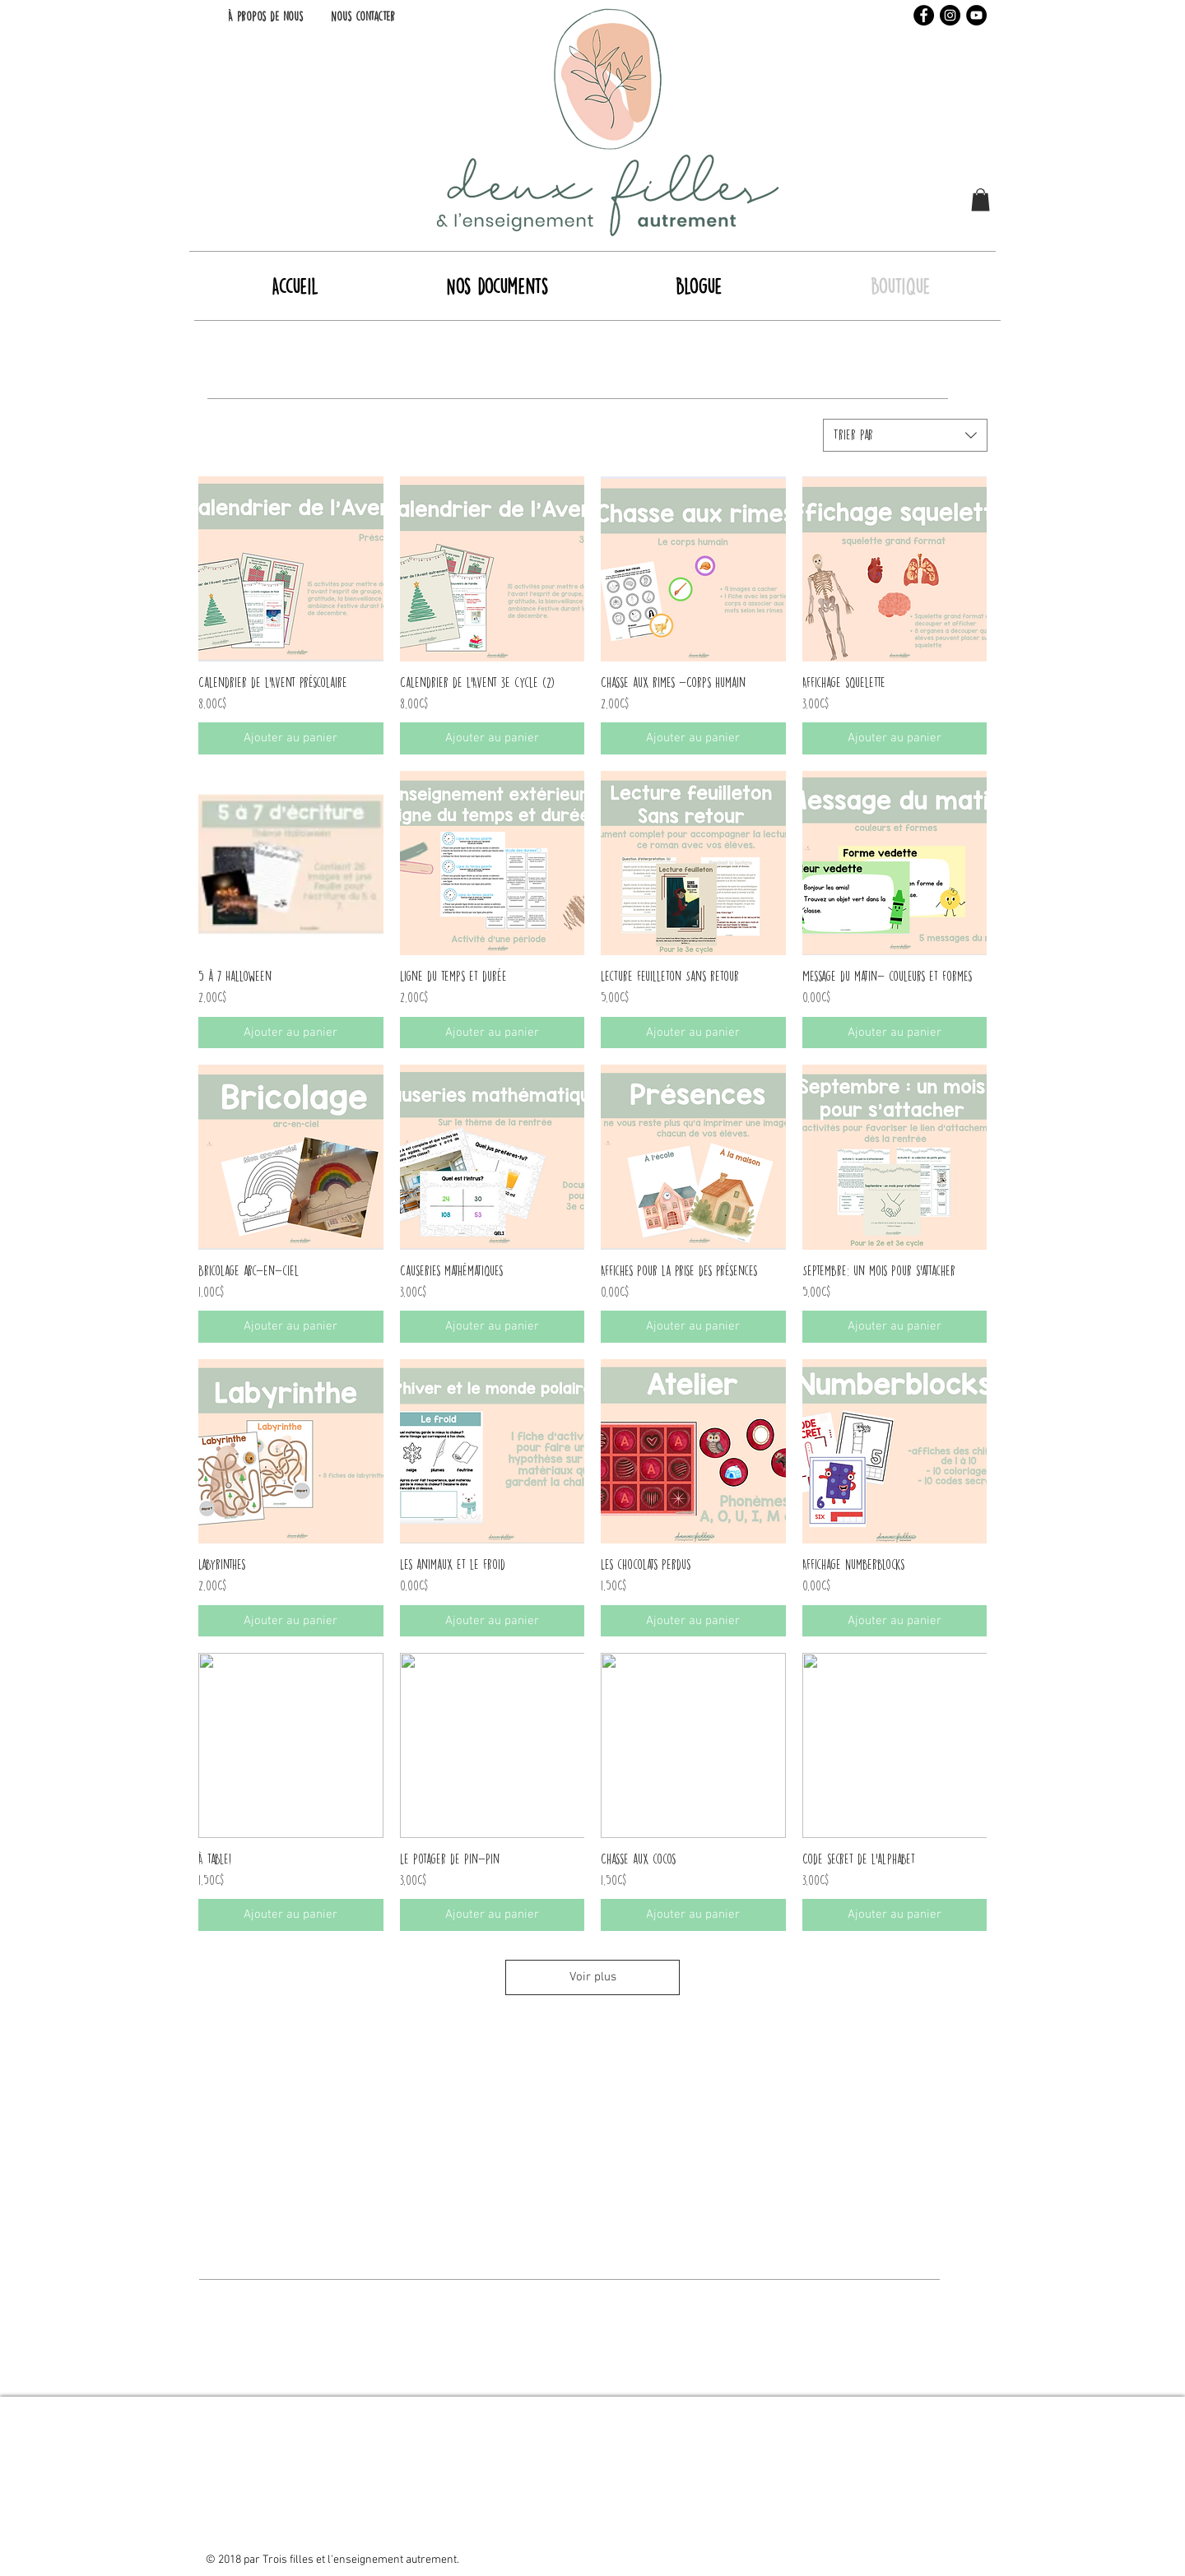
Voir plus (592, 1977)
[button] (980, 199)
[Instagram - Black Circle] (950, 15)
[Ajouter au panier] (290, 738)
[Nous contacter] (362, 16)
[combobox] (905, 435)
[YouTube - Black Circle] (976, 15)
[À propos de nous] (265, 16)
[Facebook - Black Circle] (923, 15)
